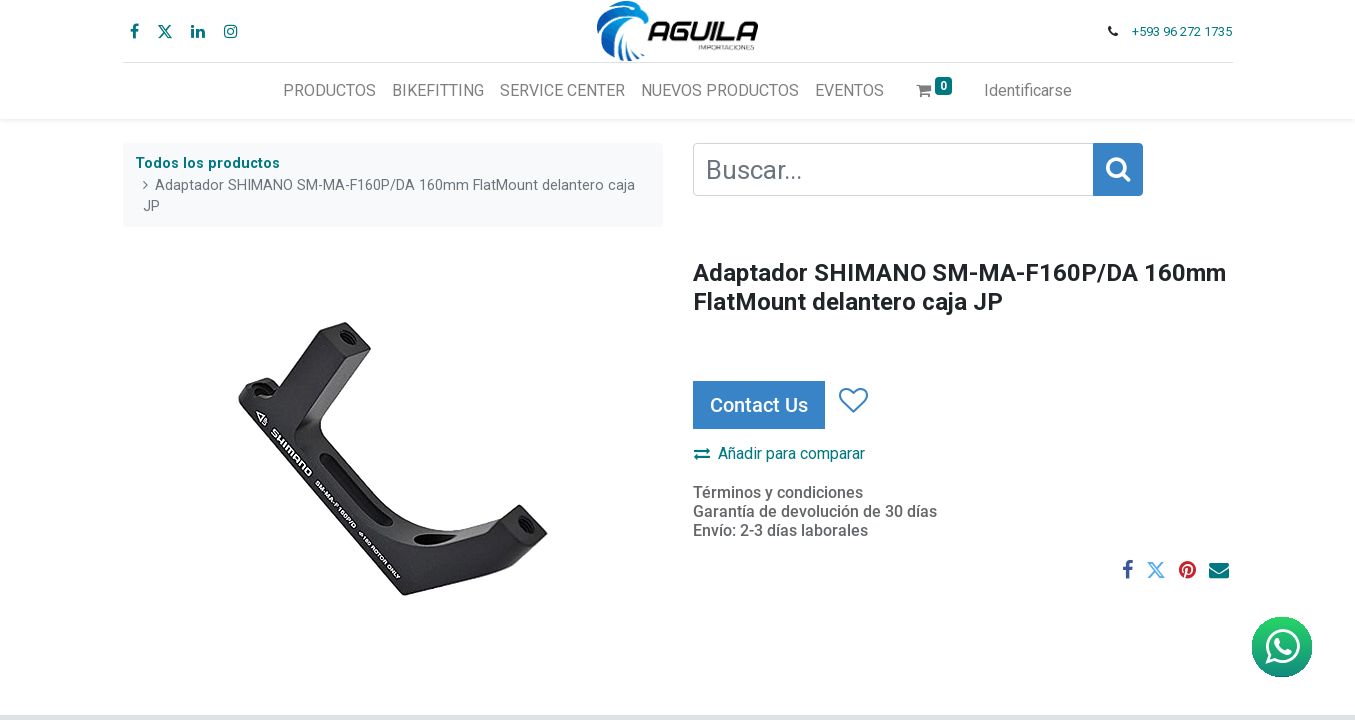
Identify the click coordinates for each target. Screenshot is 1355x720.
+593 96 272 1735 (1182, 31)
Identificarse (1028, 90)
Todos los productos (207, 163)
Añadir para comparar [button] (779, 453)
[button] (852, 401)
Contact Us (759, 405)
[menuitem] (329, 91)
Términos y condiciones (778, 492)
